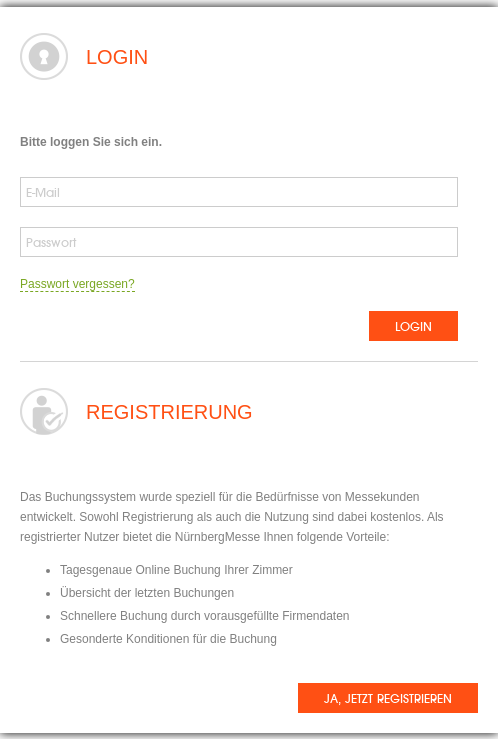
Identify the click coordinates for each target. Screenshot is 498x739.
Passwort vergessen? (77, 284)
